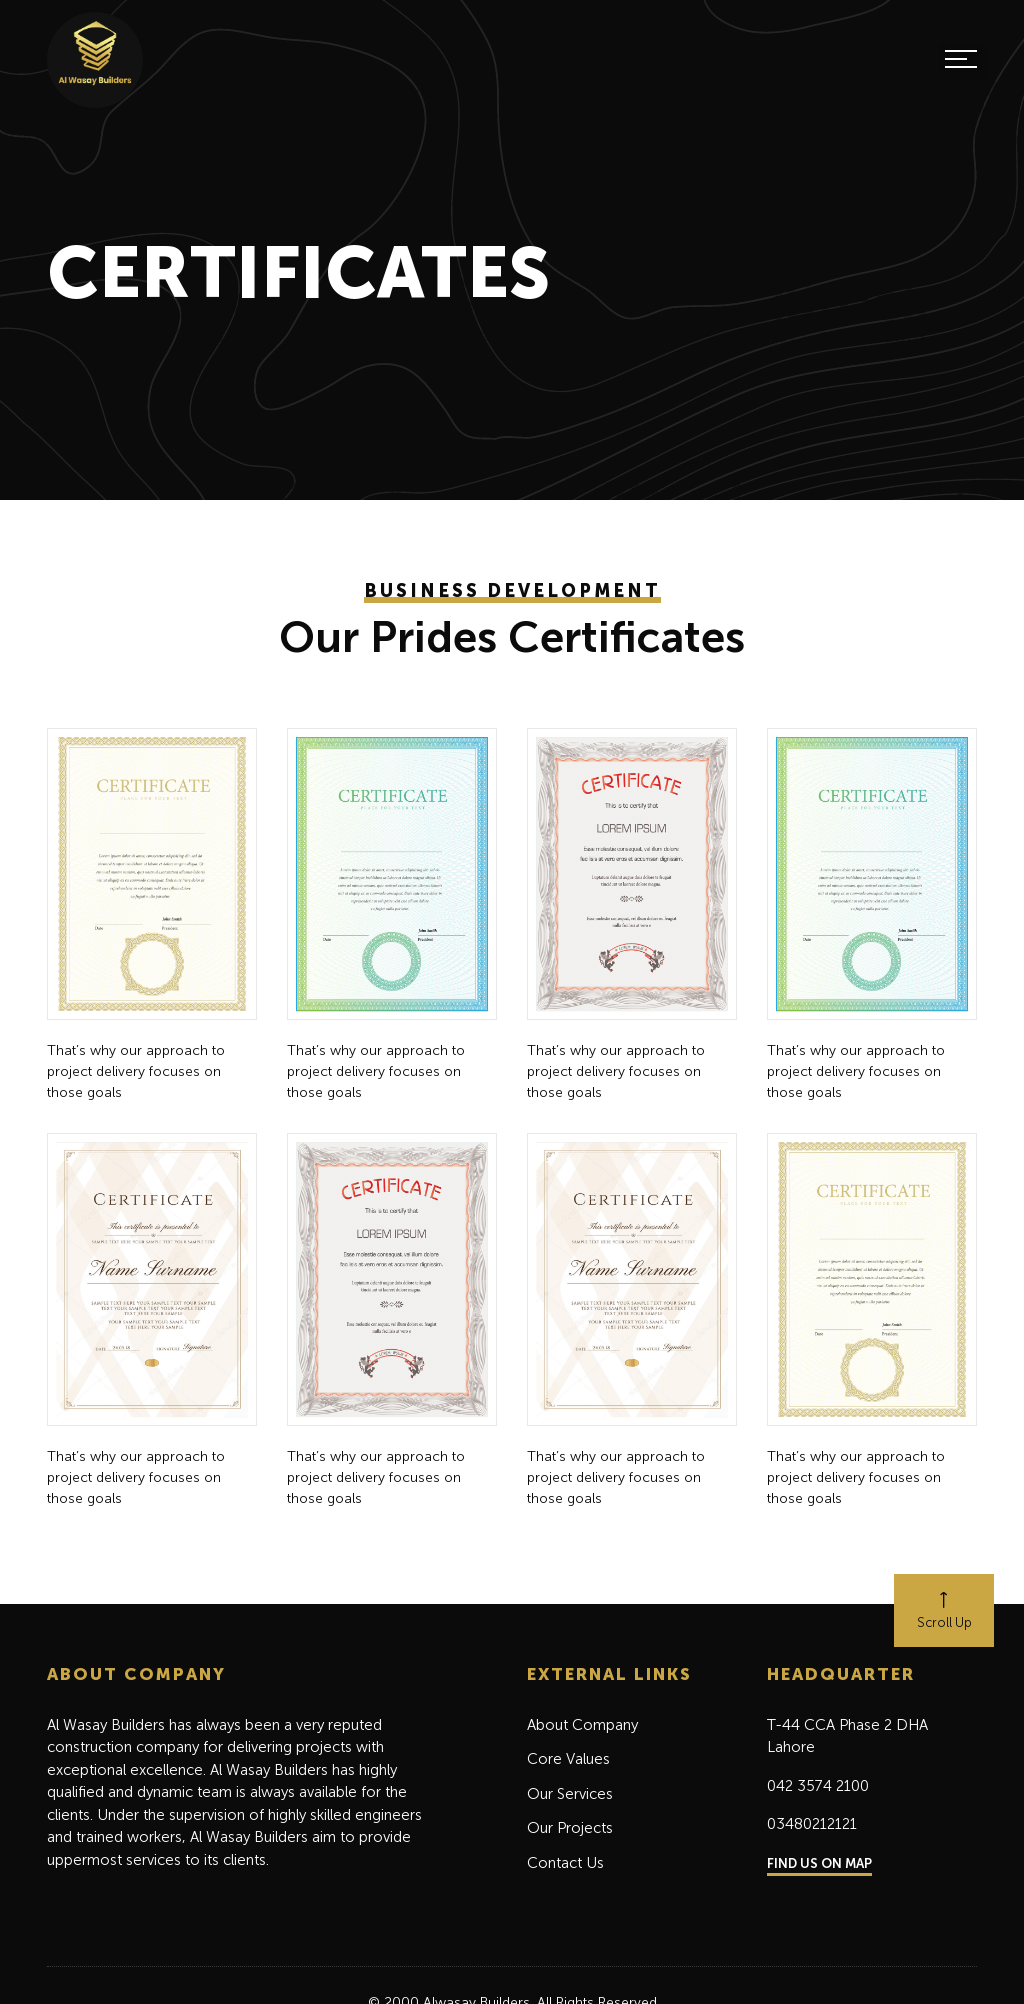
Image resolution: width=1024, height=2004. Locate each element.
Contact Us (565, 1863)
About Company (582, 1725)
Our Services (570, 1794)
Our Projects (570, 1828)
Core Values (568, 1759)
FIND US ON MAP (819, 1863)
